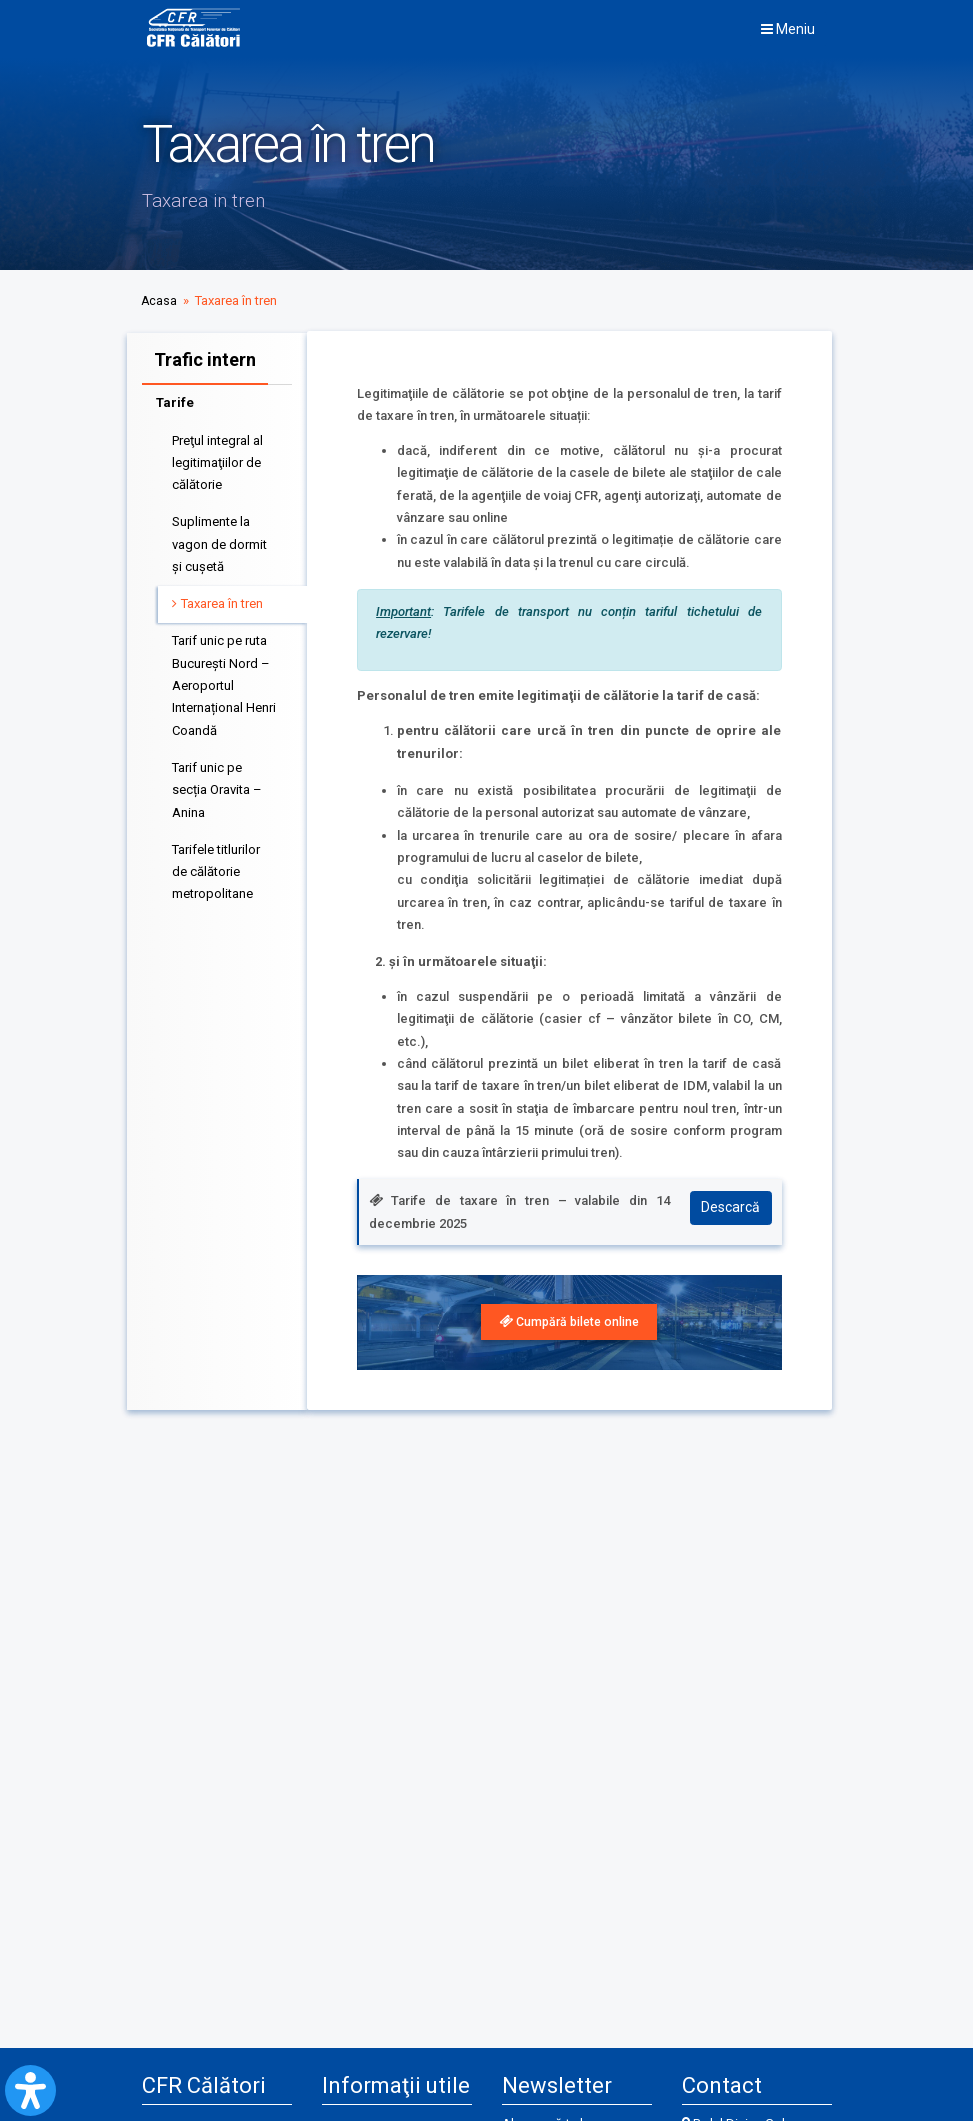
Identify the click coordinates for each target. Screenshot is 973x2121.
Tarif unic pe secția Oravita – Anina (217, 785)
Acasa (159, 300)
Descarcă (729, 1212)
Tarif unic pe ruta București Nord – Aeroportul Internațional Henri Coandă (224, 681)
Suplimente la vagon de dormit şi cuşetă (219, 540)
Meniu (788, 29)
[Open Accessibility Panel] (30, 2090)
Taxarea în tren (222, 598)
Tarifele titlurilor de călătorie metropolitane (216, 867)
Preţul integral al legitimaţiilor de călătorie (217, 458)
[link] (569, 1323)
